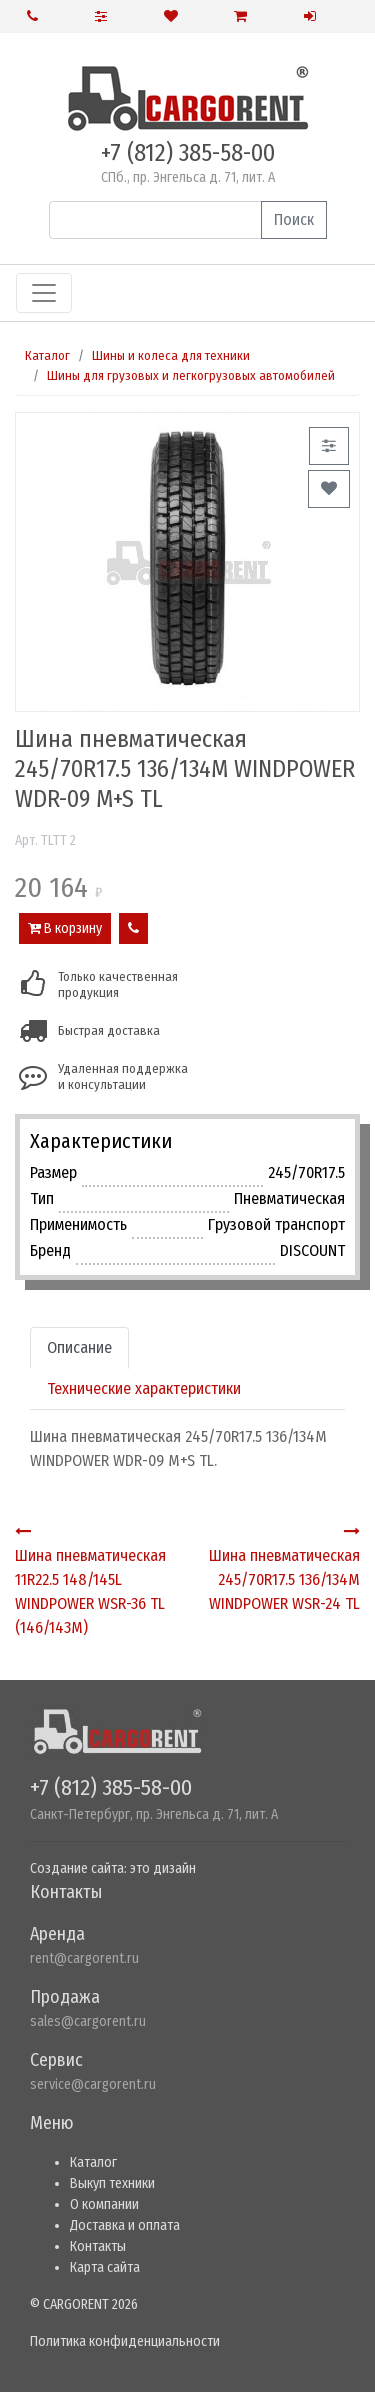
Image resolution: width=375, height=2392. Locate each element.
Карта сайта (105, 2267)
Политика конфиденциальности (125, 2341)
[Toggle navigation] (44, 293)
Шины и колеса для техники (171, 355)
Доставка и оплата (125, 2225)
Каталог (47, 355)
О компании (104, 2204)
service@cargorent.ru (93, 2084)
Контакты (98, 2246)
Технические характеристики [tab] (144, 1388)
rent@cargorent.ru (84, 1958)
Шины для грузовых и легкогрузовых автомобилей (191, 375)
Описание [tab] (79, 1347)
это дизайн (163, 1868)
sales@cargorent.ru (88, 2021)
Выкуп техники (112, 2183)
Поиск (294, 219)
